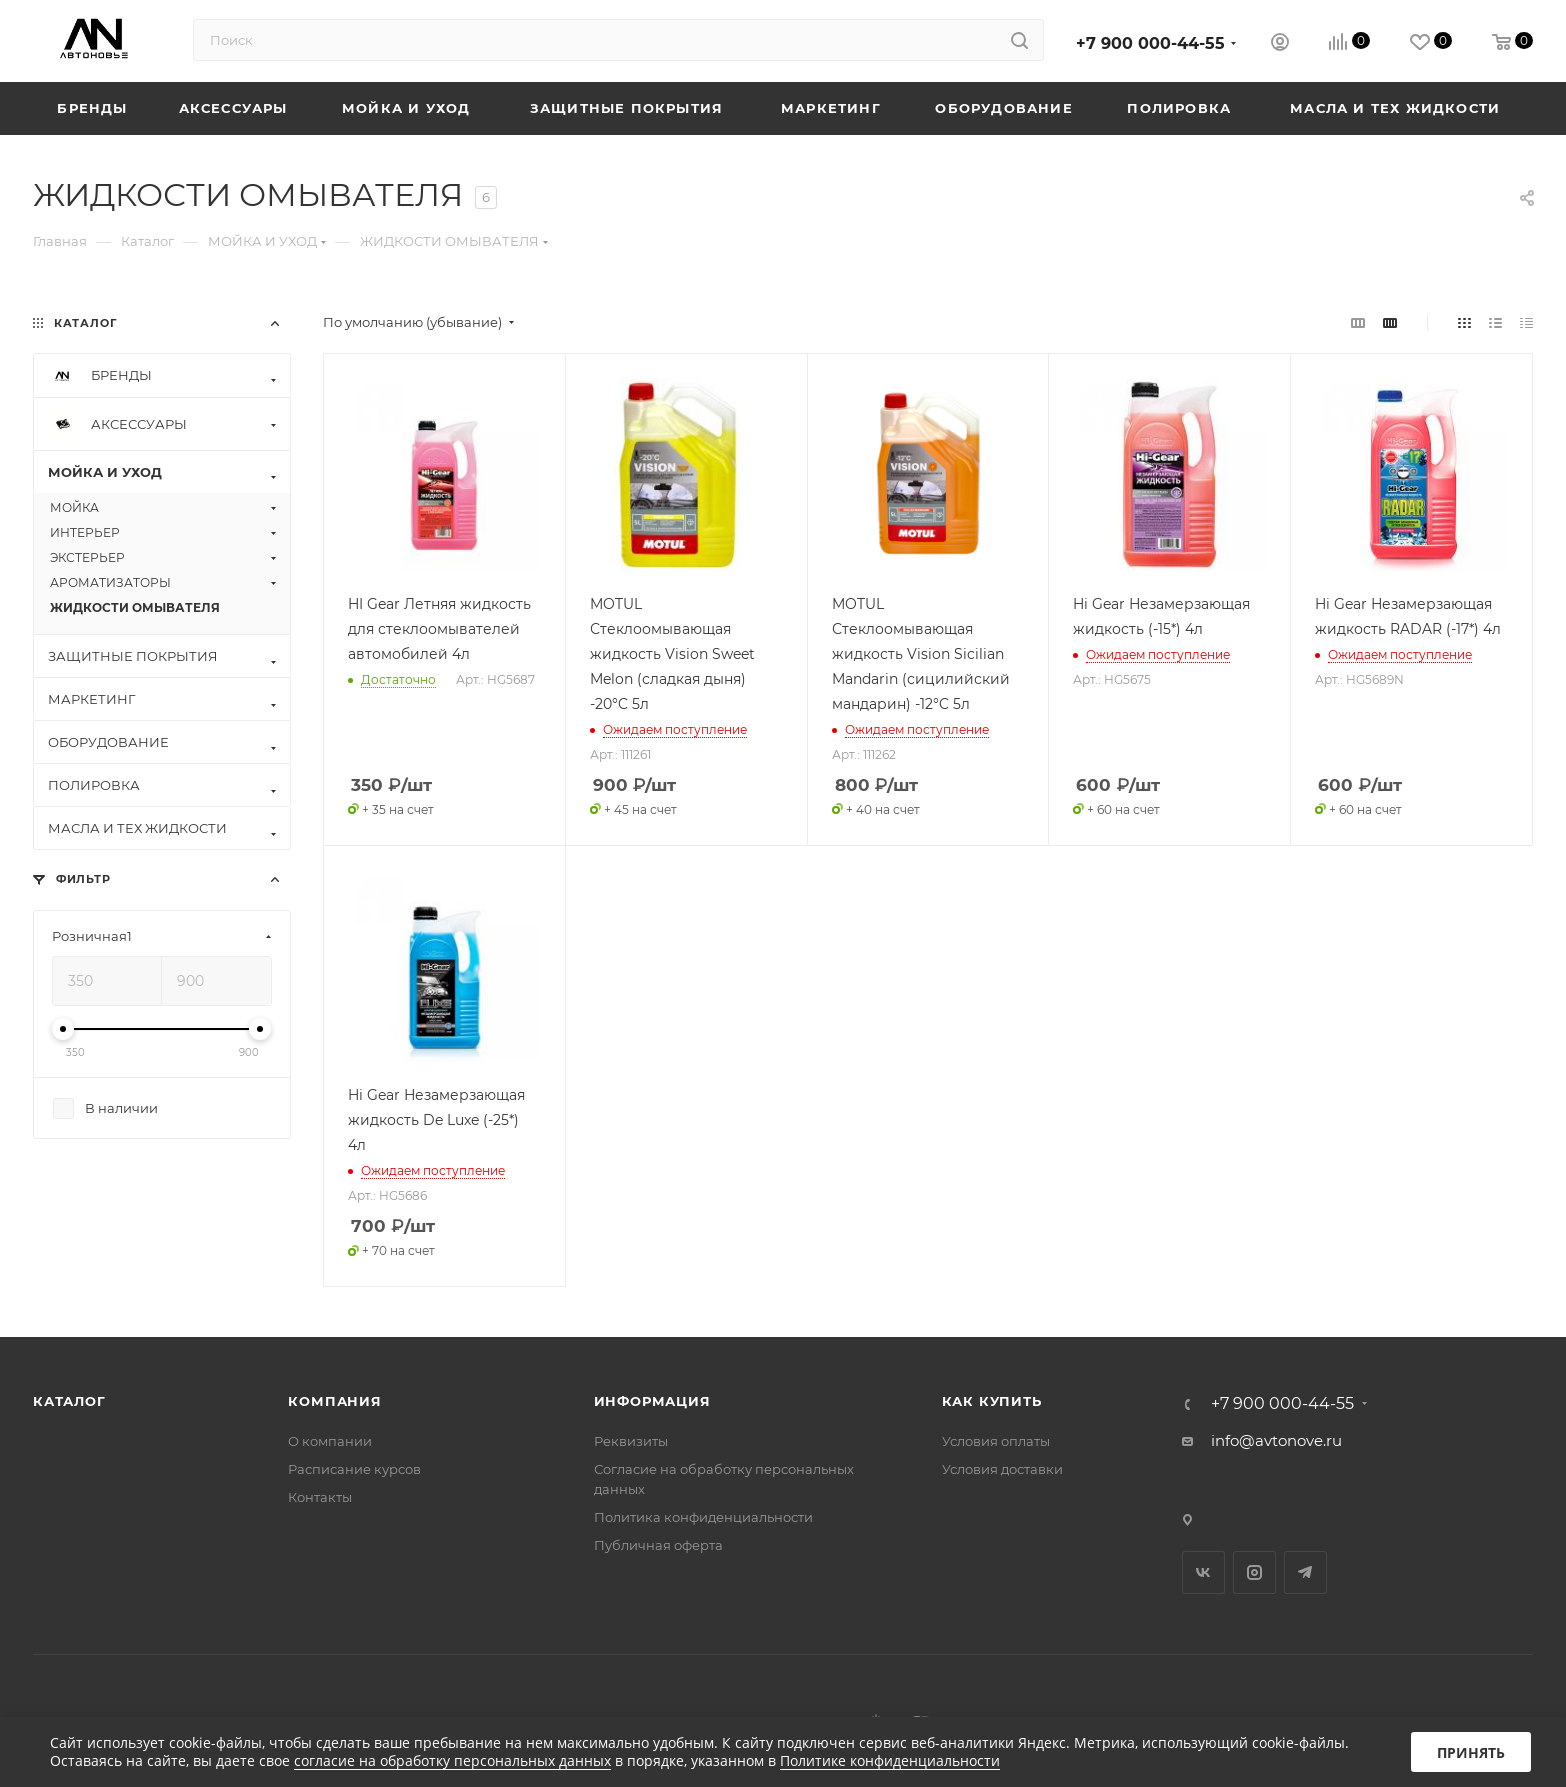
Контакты (320, 1497)
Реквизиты (631, 1441)
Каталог (69, 1401)
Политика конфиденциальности (703, 1517)
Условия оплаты (996, 1441)
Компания (334, 1401)
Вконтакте (1203, 1572)
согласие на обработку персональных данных (452, 1760)
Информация (652, 1401)
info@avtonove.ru (1276, 1440)
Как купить (992, 1401)
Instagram (1254, 1572)
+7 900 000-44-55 (1150, 43)
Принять (1471, 1752)
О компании (330, 1441)
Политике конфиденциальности (890, 1760)
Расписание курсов (354, 1469)
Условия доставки (1002, 1469)
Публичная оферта (658, 1545)
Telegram (1305, 1572)
